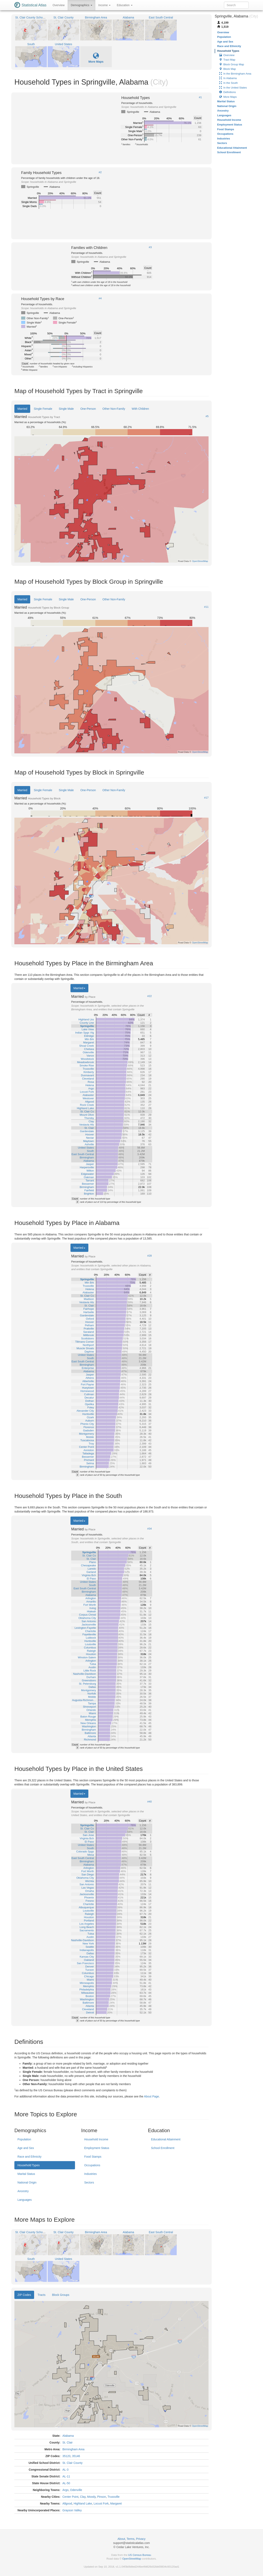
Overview (59, 5)
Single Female (43, 408)
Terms (130, 2538)
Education (124, 5)
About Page (151, 2096)
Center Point (70, 2496)
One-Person (88, 408)
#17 (206, 797)
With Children (140, 408)
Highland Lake (83, 2503)
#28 (149, 1255)
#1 (200, 97)
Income (104, 5)
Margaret (116, 2503)
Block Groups (60, 2294)
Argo (65, 2490)
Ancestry (23, 2191)
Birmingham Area (73, 2449)
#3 (150, 247)
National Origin (27, 2182)
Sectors (89, 2182)
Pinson (101, 2496)
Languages (24, 2199)
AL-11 (66, 2476)
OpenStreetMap (131, 2558)
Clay (82, 2496)
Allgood (67, 2503)
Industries (90, 2173)
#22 (149, 996)
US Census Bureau (139, 2554)
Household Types (28, 2165)
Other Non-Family (114, 408)
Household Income (96, 2139)
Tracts (41, 2294)
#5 (207, 416)
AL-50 (66, 2483)
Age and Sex (25, 2148)
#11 (206, 606)
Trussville (113, 2496)
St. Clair (67, 2442)
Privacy (140, 2538)
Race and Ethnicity (29, 2156)
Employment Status (96, 2148)
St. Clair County (72, 2462)
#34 (149, 1528)
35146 (76, 2456)
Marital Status (26, 2173)
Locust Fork (101, 2503)
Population (24, 2139)
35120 (66, 2456)
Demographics (81, 5)
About (121, 2538)
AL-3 (65, 2469)
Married (22, 408)
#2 (100, 172)
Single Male (66, 408)
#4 (100, 298)
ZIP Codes (24, 2294)
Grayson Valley (72, 2510)
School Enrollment (162, 2148)
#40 (149, 1801)
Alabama (68, 2435)
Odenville (76, 2490)
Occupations (92, 2165)
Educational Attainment (165, 2139)
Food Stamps (92, 2156)
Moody (91, 2496)
